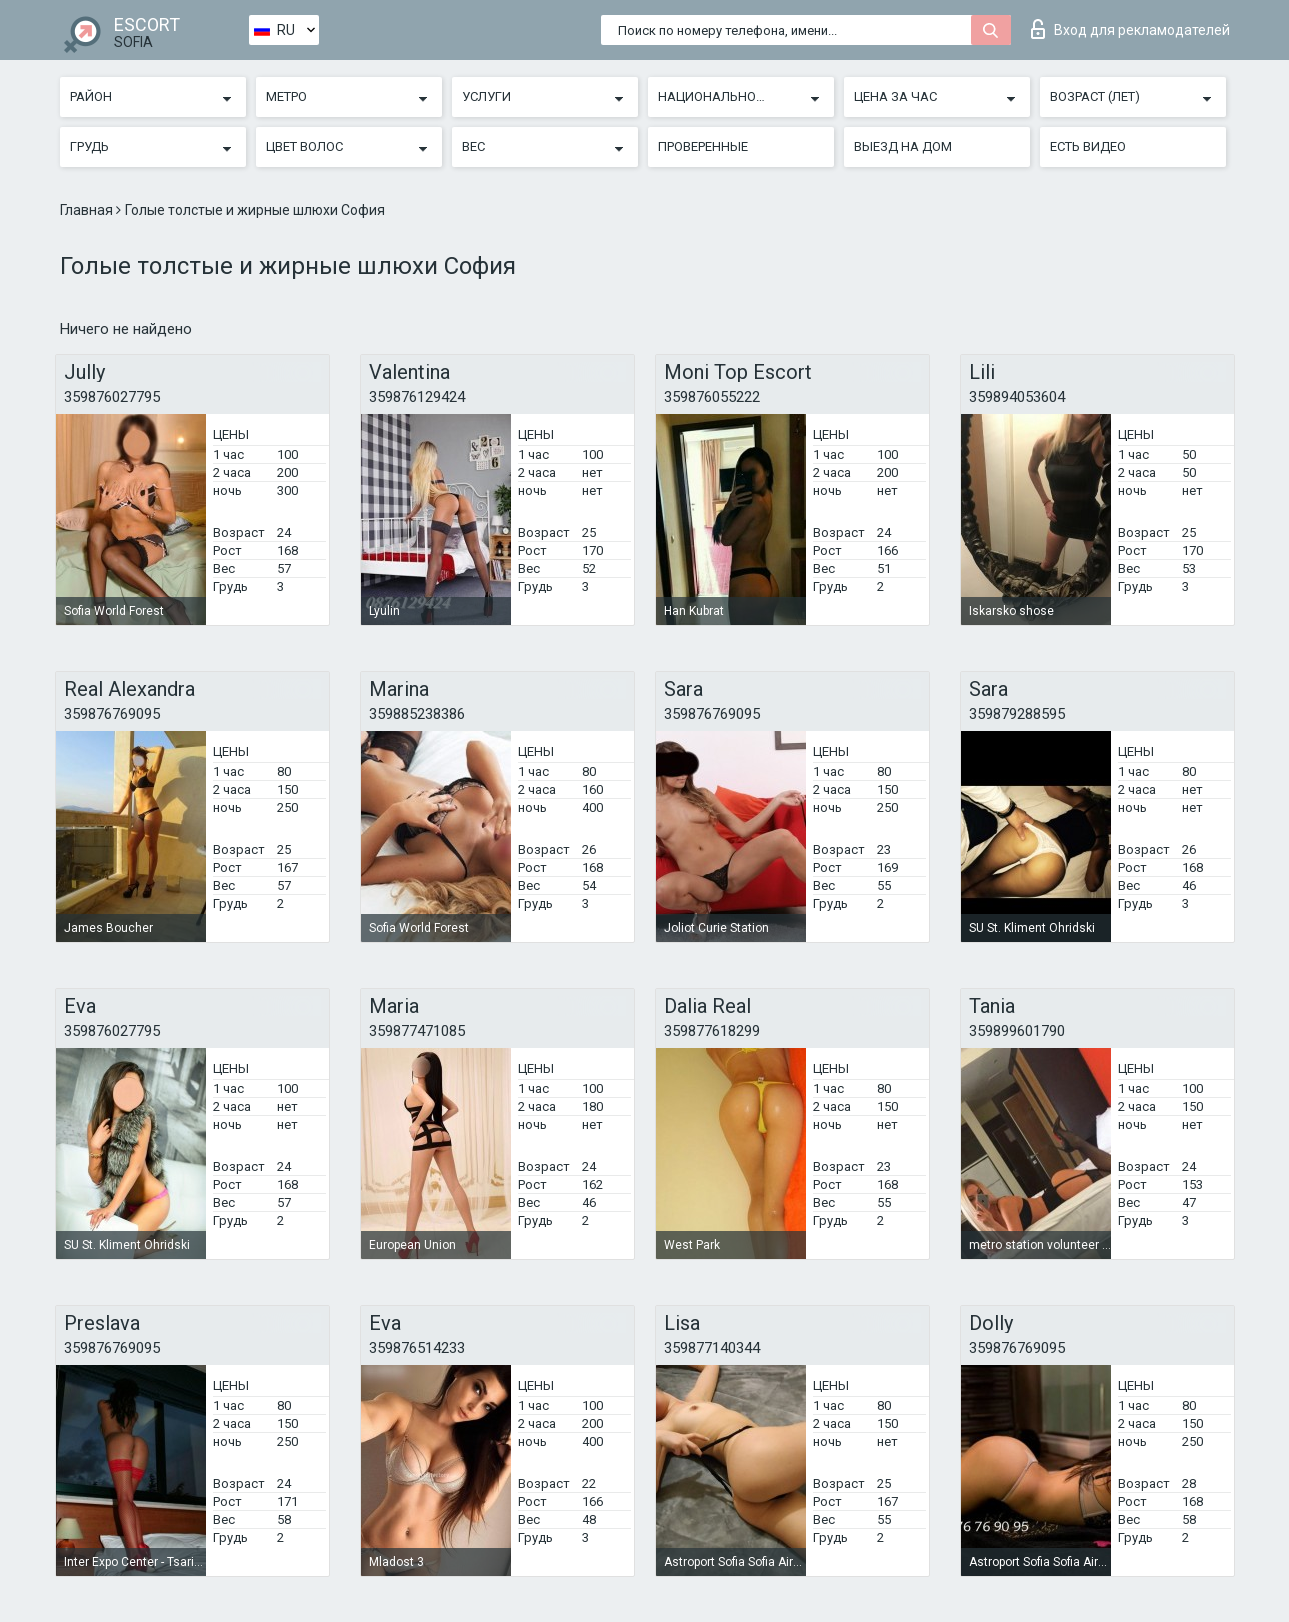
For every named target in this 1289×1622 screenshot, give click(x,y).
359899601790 (1017, 1031)
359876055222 (712, 397)
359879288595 (1017, 714)
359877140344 (712, 1348)
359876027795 (112, 397)
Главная (88, 210)
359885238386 (417, 714)
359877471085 (417, 1031)
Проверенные (703, 146)
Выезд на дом (903, 146)
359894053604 (1017, 397)
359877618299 (712, 1031)
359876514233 (417, 1348)
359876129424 (417, 397)
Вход (1130, 29)
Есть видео (1088, 146)
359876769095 (112, 714)
